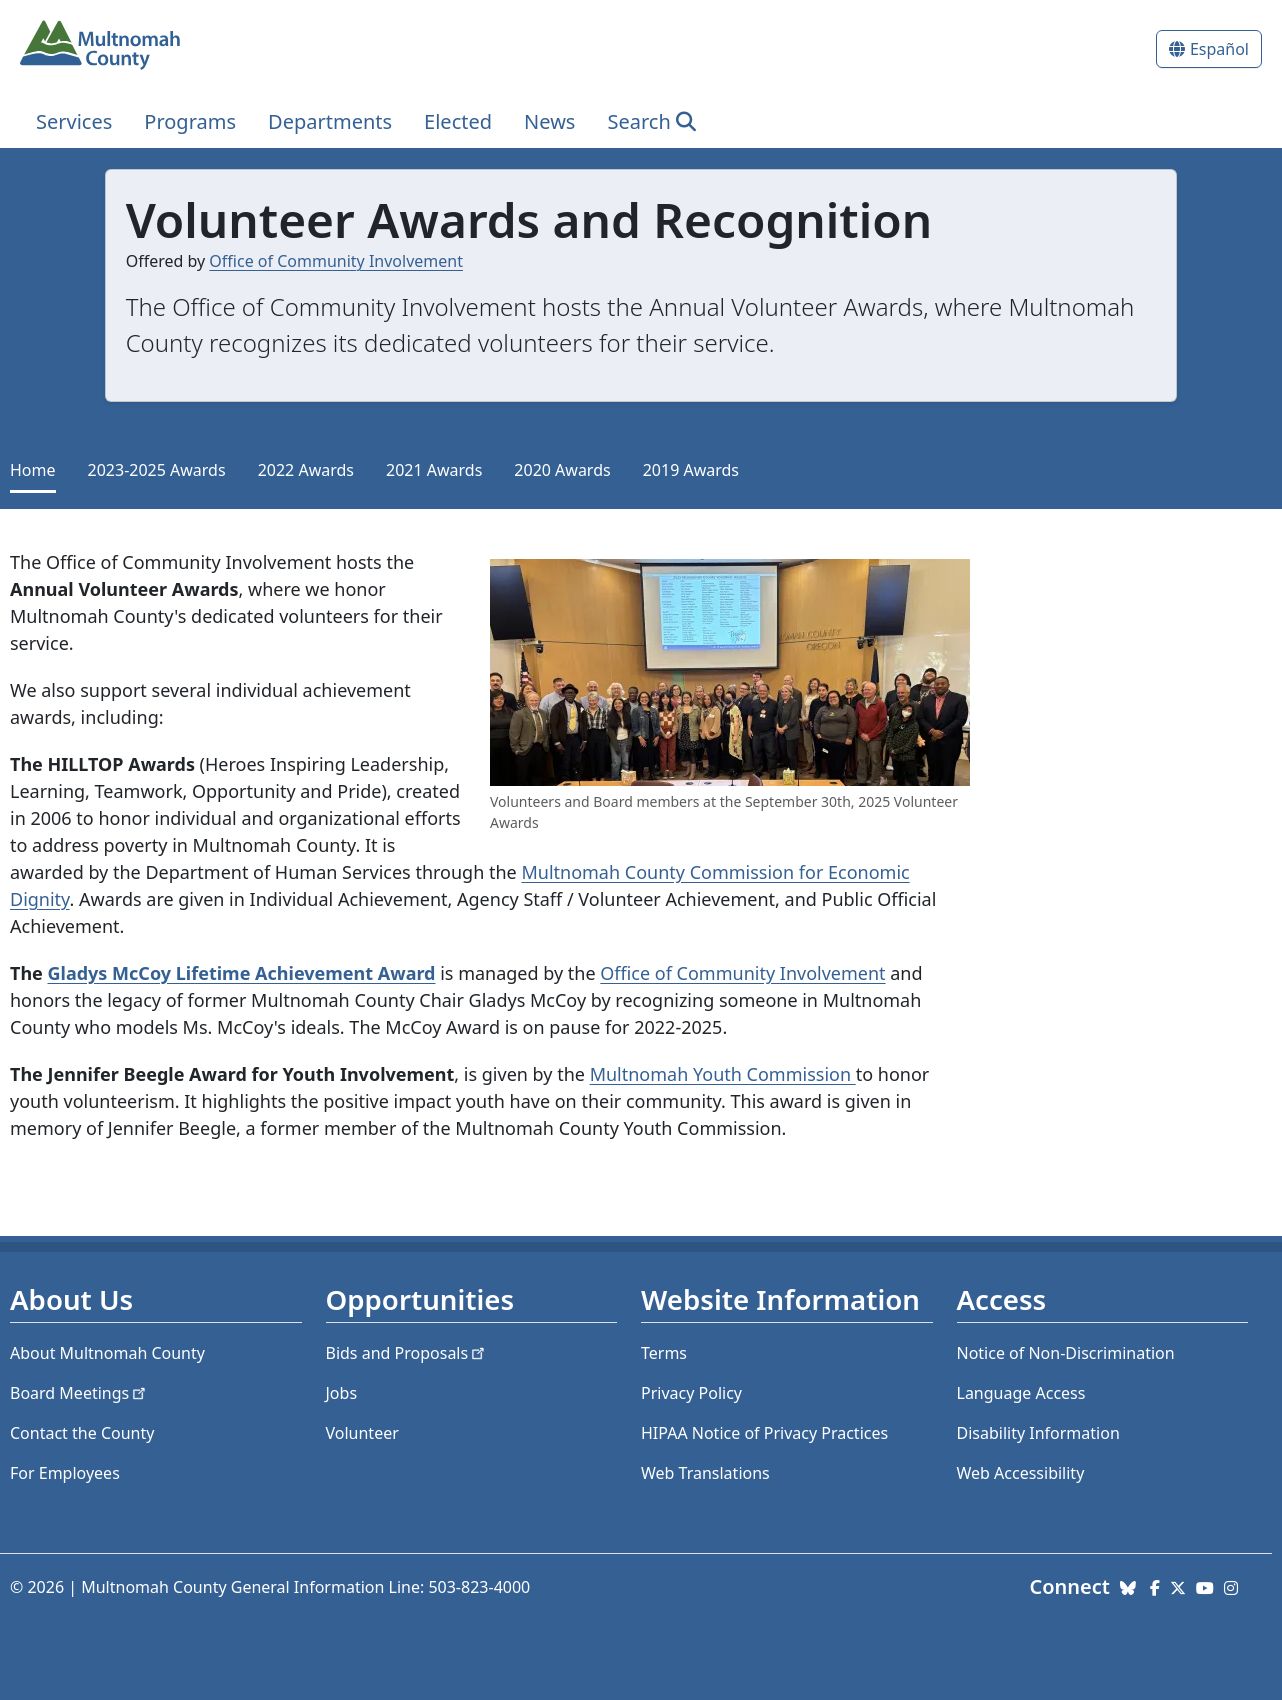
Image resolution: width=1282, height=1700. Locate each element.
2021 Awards (434, 470)
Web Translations (705, 1473)
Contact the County (82, 1433)
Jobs (342, 1393)
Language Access (1021, 1393)
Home (33, 470)
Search (638, 121)
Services (74, 121)
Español (1219, 49)
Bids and (407, 1353)
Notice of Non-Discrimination (1066, 1353)
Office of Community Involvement (336, 261)
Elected (458, 121)
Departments (330, 121)
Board (79, 1393)
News (549, 121)
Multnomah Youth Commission (723, 1074)
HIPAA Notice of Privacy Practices (764, 1433)
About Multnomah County (107, 1353)
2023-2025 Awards (157, 470)
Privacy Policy (691, 1393)
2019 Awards (691, 470)
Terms (664, 1353)
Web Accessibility (1021, 1473)
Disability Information (1038, 1433)
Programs (190, 121)
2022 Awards (306, 470)
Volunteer (362, 1433)
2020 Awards (562, 470)
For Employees (65, 1473)
